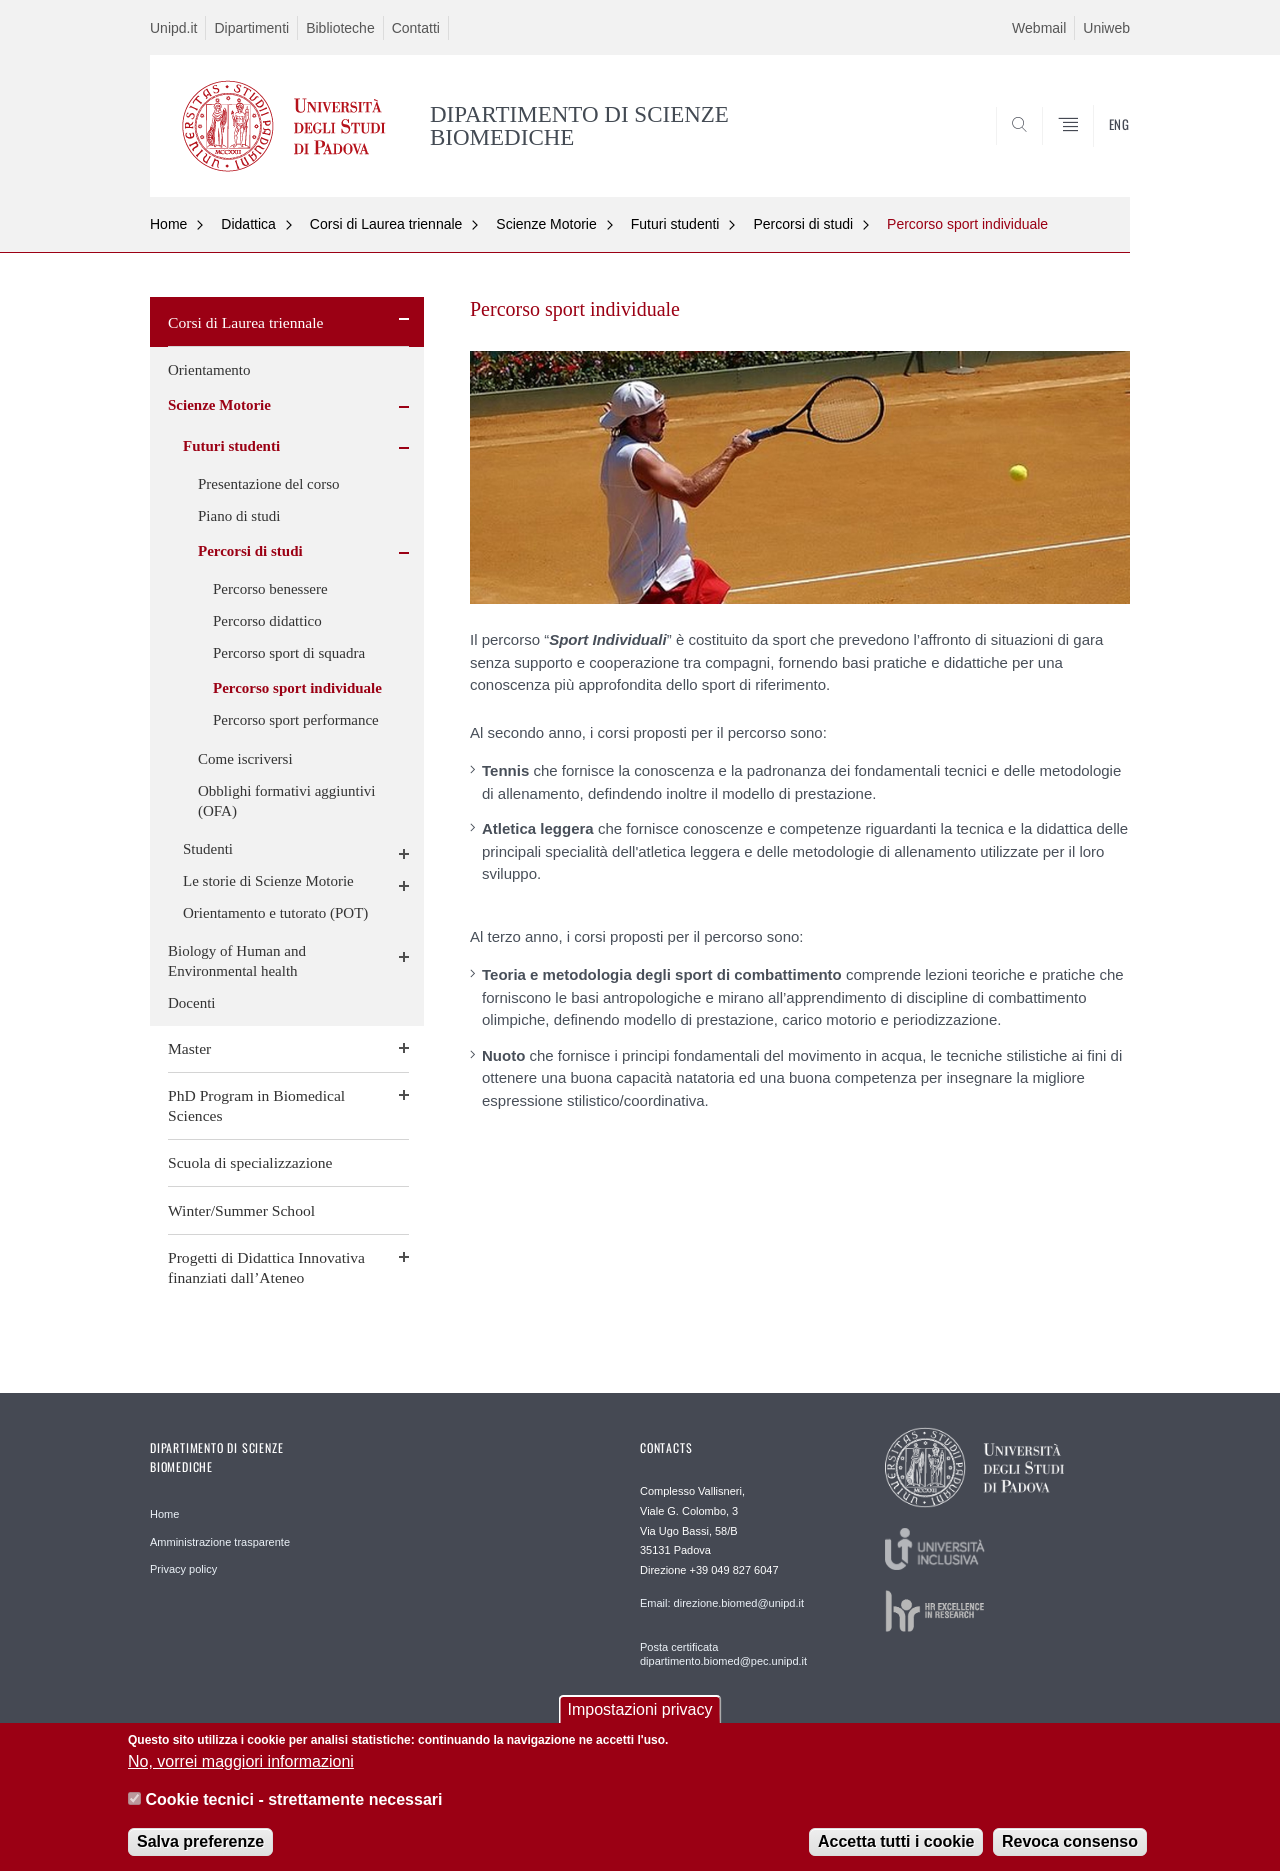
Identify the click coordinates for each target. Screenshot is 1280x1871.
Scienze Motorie (546, 224)
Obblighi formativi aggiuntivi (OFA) (286, 801)
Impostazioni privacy (640, 1714)
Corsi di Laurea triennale (386, 224)
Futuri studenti (675, 224)
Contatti (416, 28)
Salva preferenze (200, 1846)
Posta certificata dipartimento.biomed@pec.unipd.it (723, 1654)
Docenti (191, 1003)
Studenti (208, 849)
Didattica (248, 224)
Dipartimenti (251, 28)
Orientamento (209, 370)
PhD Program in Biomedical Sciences (256, 1105)
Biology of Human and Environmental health (237, 961)
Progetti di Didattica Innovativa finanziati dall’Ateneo (266, 1267)
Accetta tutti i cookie (896, 1846)
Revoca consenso (1070, 1846)
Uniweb (1106, 28)
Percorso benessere (270, 589)
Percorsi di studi (803, 224)
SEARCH (1095, 149)
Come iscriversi (245, 759)
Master (189, 1048)
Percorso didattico (267, 621)
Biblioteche (340, 28)
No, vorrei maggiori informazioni (241, 1766)
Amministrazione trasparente (220, 1542)
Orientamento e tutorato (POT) (275, 913)
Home (168, 224)
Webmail (1039, 28)
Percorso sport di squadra (289, 653)
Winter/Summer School (241, 1210)
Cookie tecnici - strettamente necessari (293, 1804)
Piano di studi (239, 516)
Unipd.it (173, 28)
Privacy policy (183, 1569)
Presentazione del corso (269, 484)
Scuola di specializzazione (250, 1162)
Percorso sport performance (296, 720)
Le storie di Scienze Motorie (268, 881)
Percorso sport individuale (967, 224)
